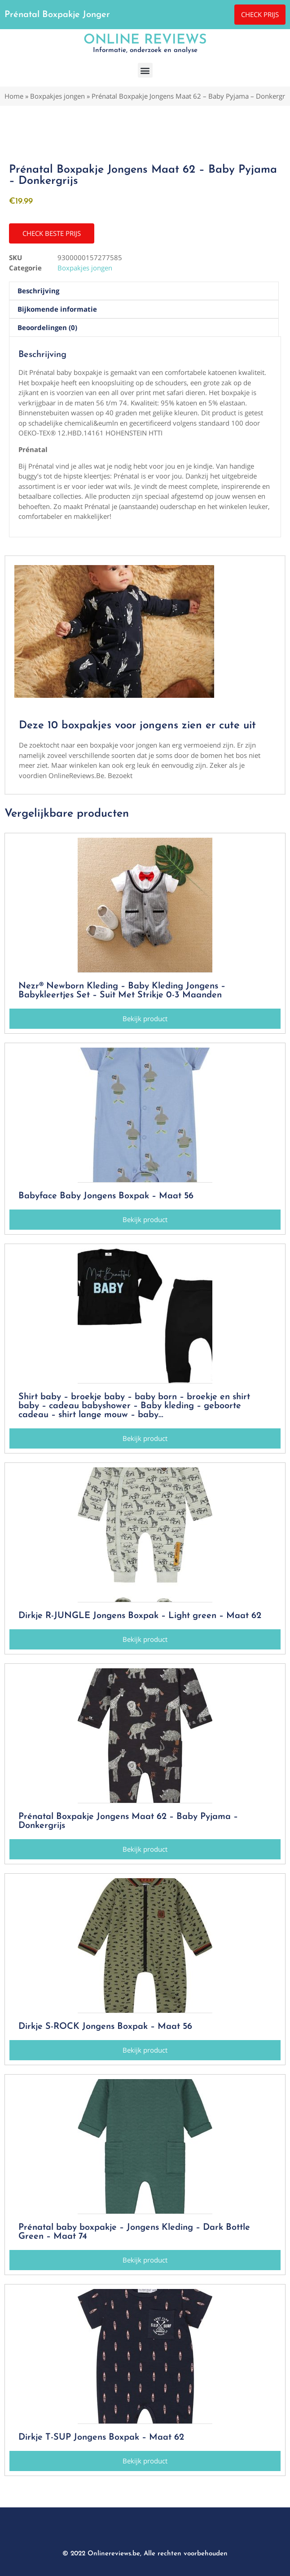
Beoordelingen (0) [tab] (47, 327)
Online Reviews (145, 40)
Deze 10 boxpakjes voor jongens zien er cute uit (137, 725)
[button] (145, 70)
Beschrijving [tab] (38, 290)
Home (13, 95)
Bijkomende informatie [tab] (57, 309)
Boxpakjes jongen (57, 95)
